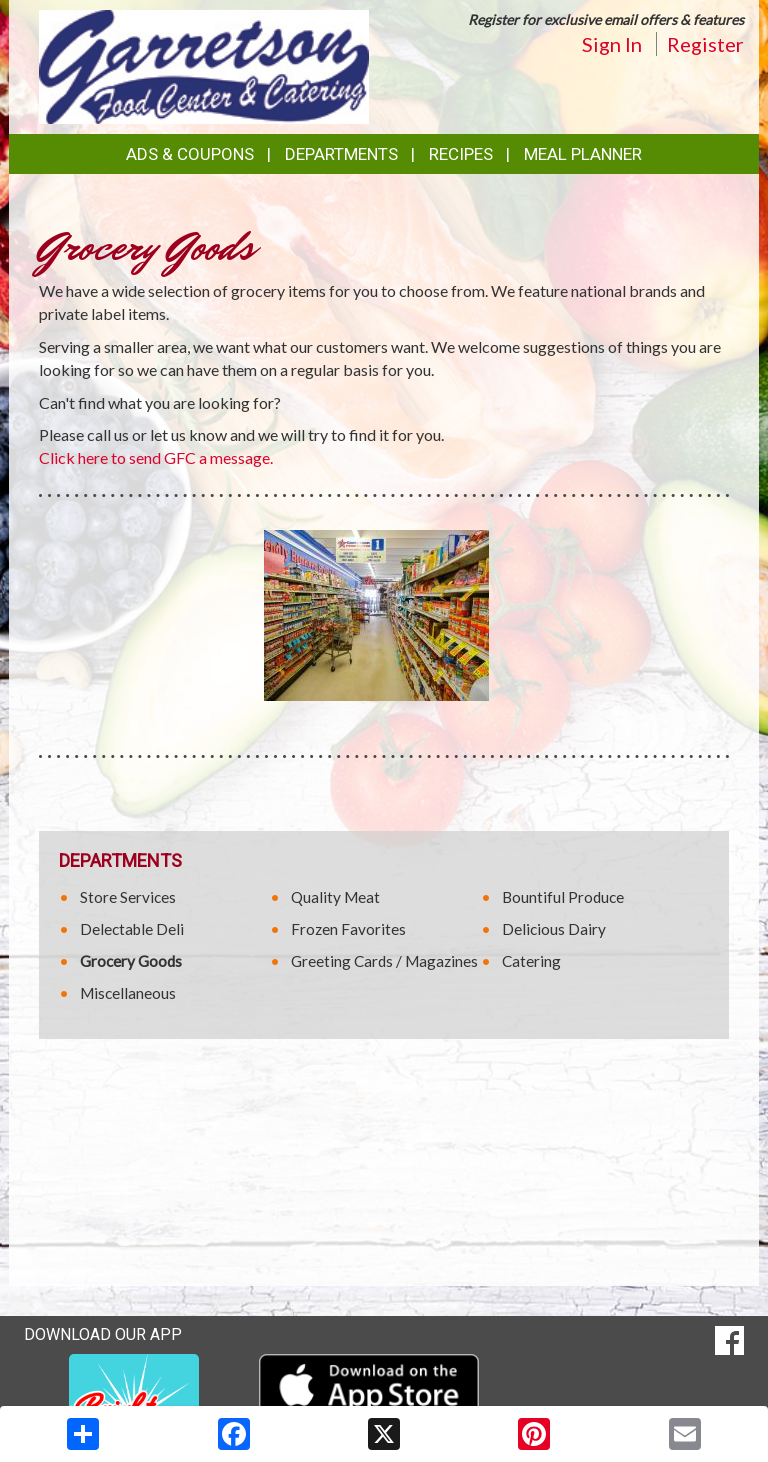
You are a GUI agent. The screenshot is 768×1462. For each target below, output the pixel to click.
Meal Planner (583, 154)
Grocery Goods (131, 961)
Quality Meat (335, 897)
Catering (531, 961)
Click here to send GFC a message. (156, 457)
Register (705, 44)
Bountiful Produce (563, 897)
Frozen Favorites (348, 929)
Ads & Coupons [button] (190, 154)
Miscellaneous (128, 993)
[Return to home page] (204, 65)
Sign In (612, 44)
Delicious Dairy (554, 929)
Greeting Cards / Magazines (384, 961)
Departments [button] (341, 154)
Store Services (128, 897)
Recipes (461, 154)
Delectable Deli (132, 929)
